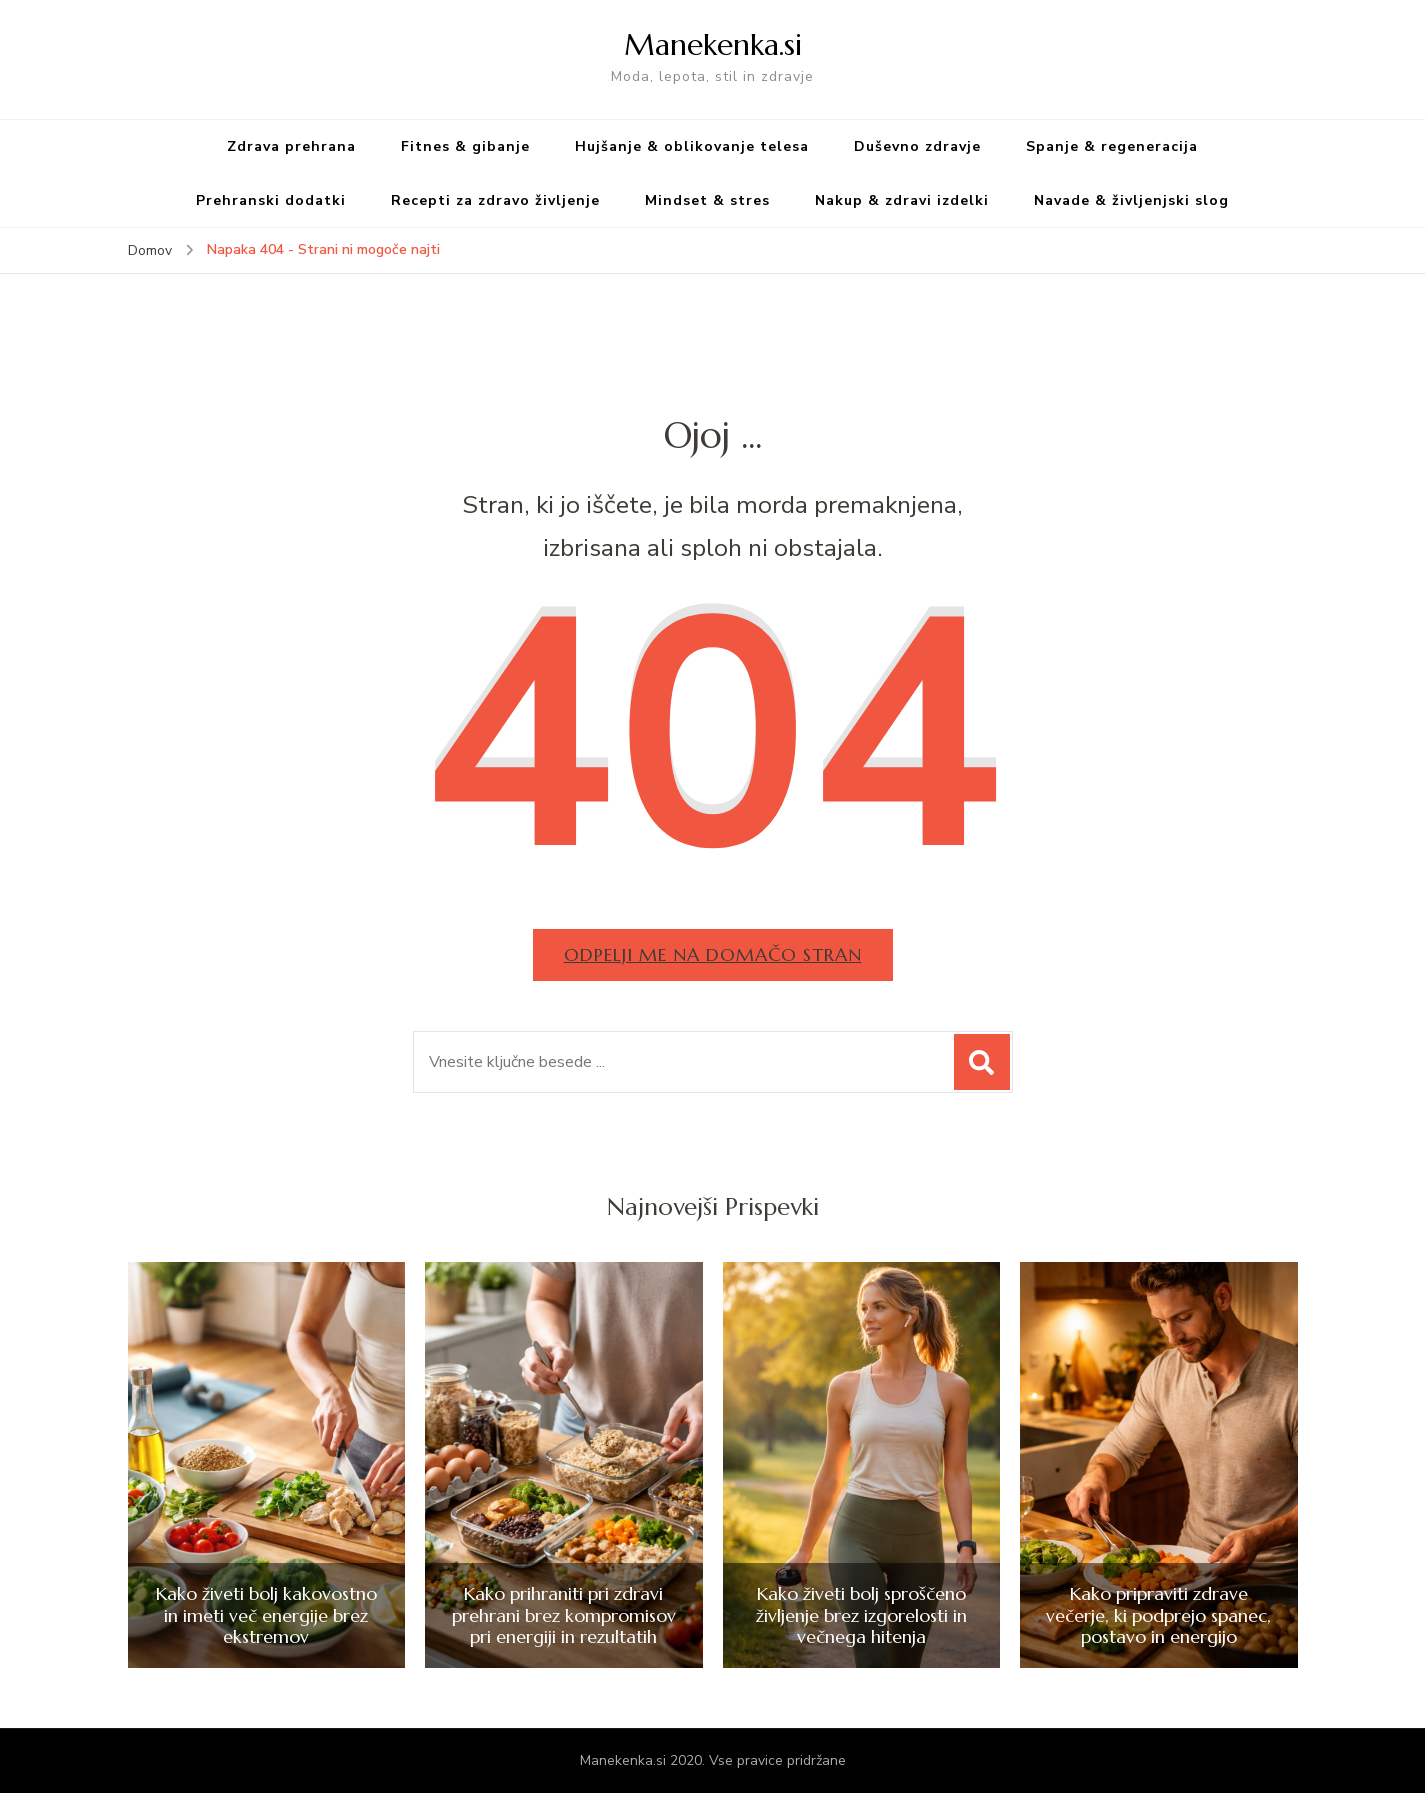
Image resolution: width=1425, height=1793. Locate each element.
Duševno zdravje (917, 146)
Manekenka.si (713, 44)
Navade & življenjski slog (1131, 200)
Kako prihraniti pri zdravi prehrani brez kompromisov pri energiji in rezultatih (564, 1615)
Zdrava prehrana (291, 146)
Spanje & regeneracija (1112, 146)
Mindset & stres (707, 200)
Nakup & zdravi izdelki (902, 200)
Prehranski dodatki (271, 200)
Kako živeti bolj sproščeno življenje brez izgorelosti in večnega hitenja (861, 1615)
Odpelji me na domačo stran (713, 954)
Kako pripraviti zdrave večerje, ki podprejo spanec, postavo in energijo (1158, 1615)
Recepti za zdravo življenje (495, 200)
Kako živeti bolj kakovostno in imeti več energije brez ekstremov (266, 1615)
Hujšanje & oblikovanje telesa (692, 146)
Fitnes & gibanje (465, 146)
